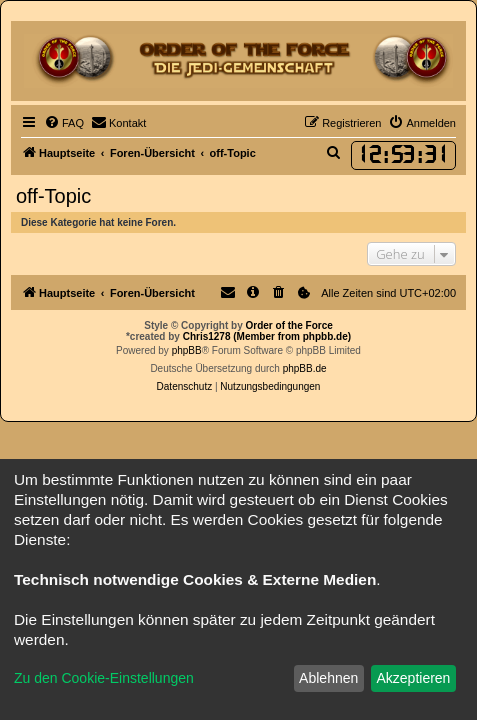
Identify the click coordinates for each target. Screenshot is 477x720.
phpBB (187, 350)
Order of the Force (289, 325)
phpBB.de (305, 368)
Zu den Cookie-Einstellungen (104, 678)
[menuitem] (64, 123)
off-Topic (53, 196)
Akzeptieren (413, 678)
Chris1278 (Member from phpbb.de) (267, 336)
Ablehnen (328, 678)
